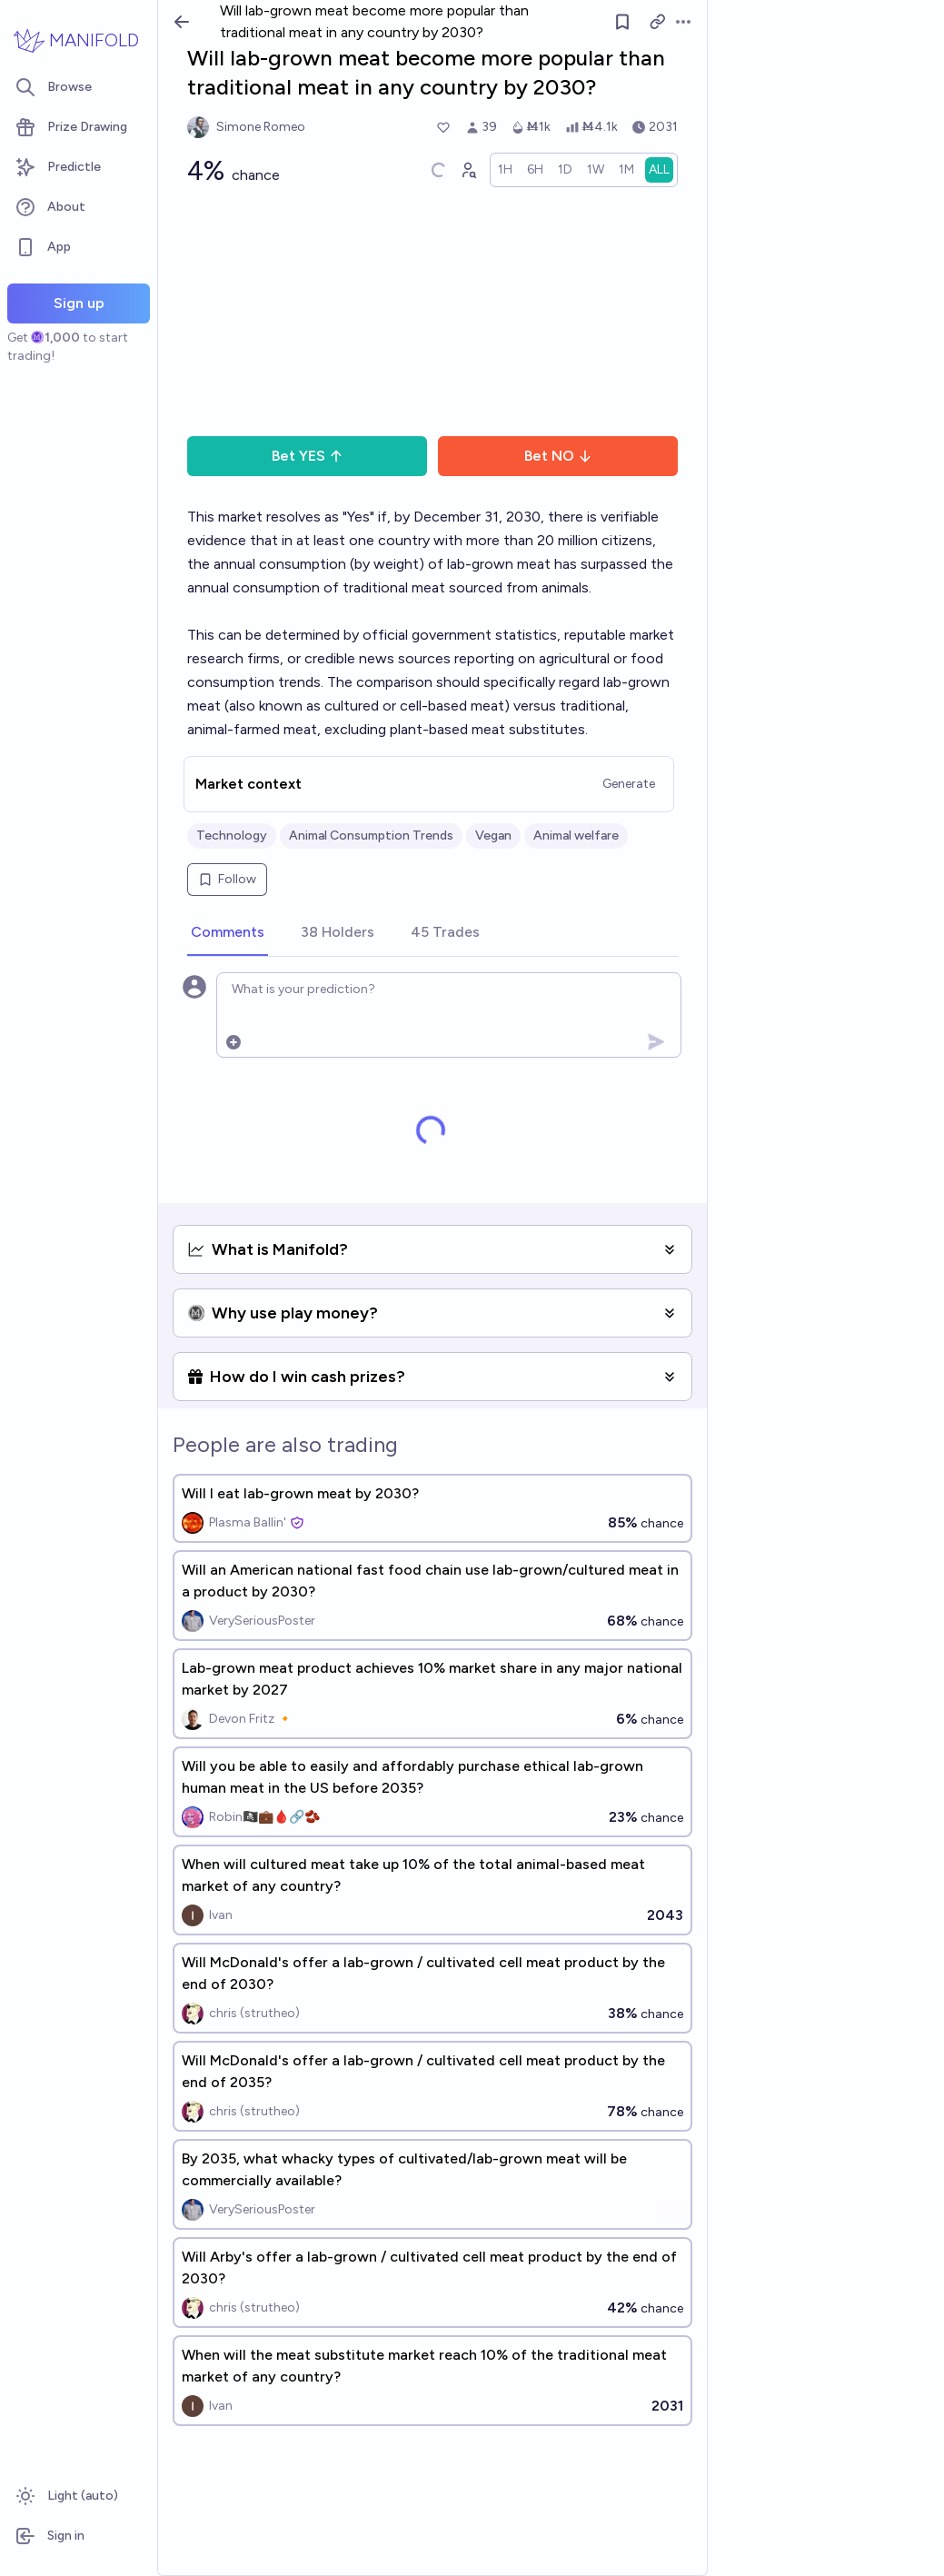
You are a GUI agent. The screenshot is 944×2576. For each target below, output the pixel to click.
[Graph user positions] (468, 169)
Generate (628, 783)
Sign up (79, 303)
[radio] (505, 170)
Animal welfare (576, 835)
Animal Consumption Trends (371, 835)
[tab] (227, 933)
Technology (231, 835)
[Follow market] (622, 21)
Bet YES (307, 455)
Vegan (493, 835)
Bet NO (558, 455)
